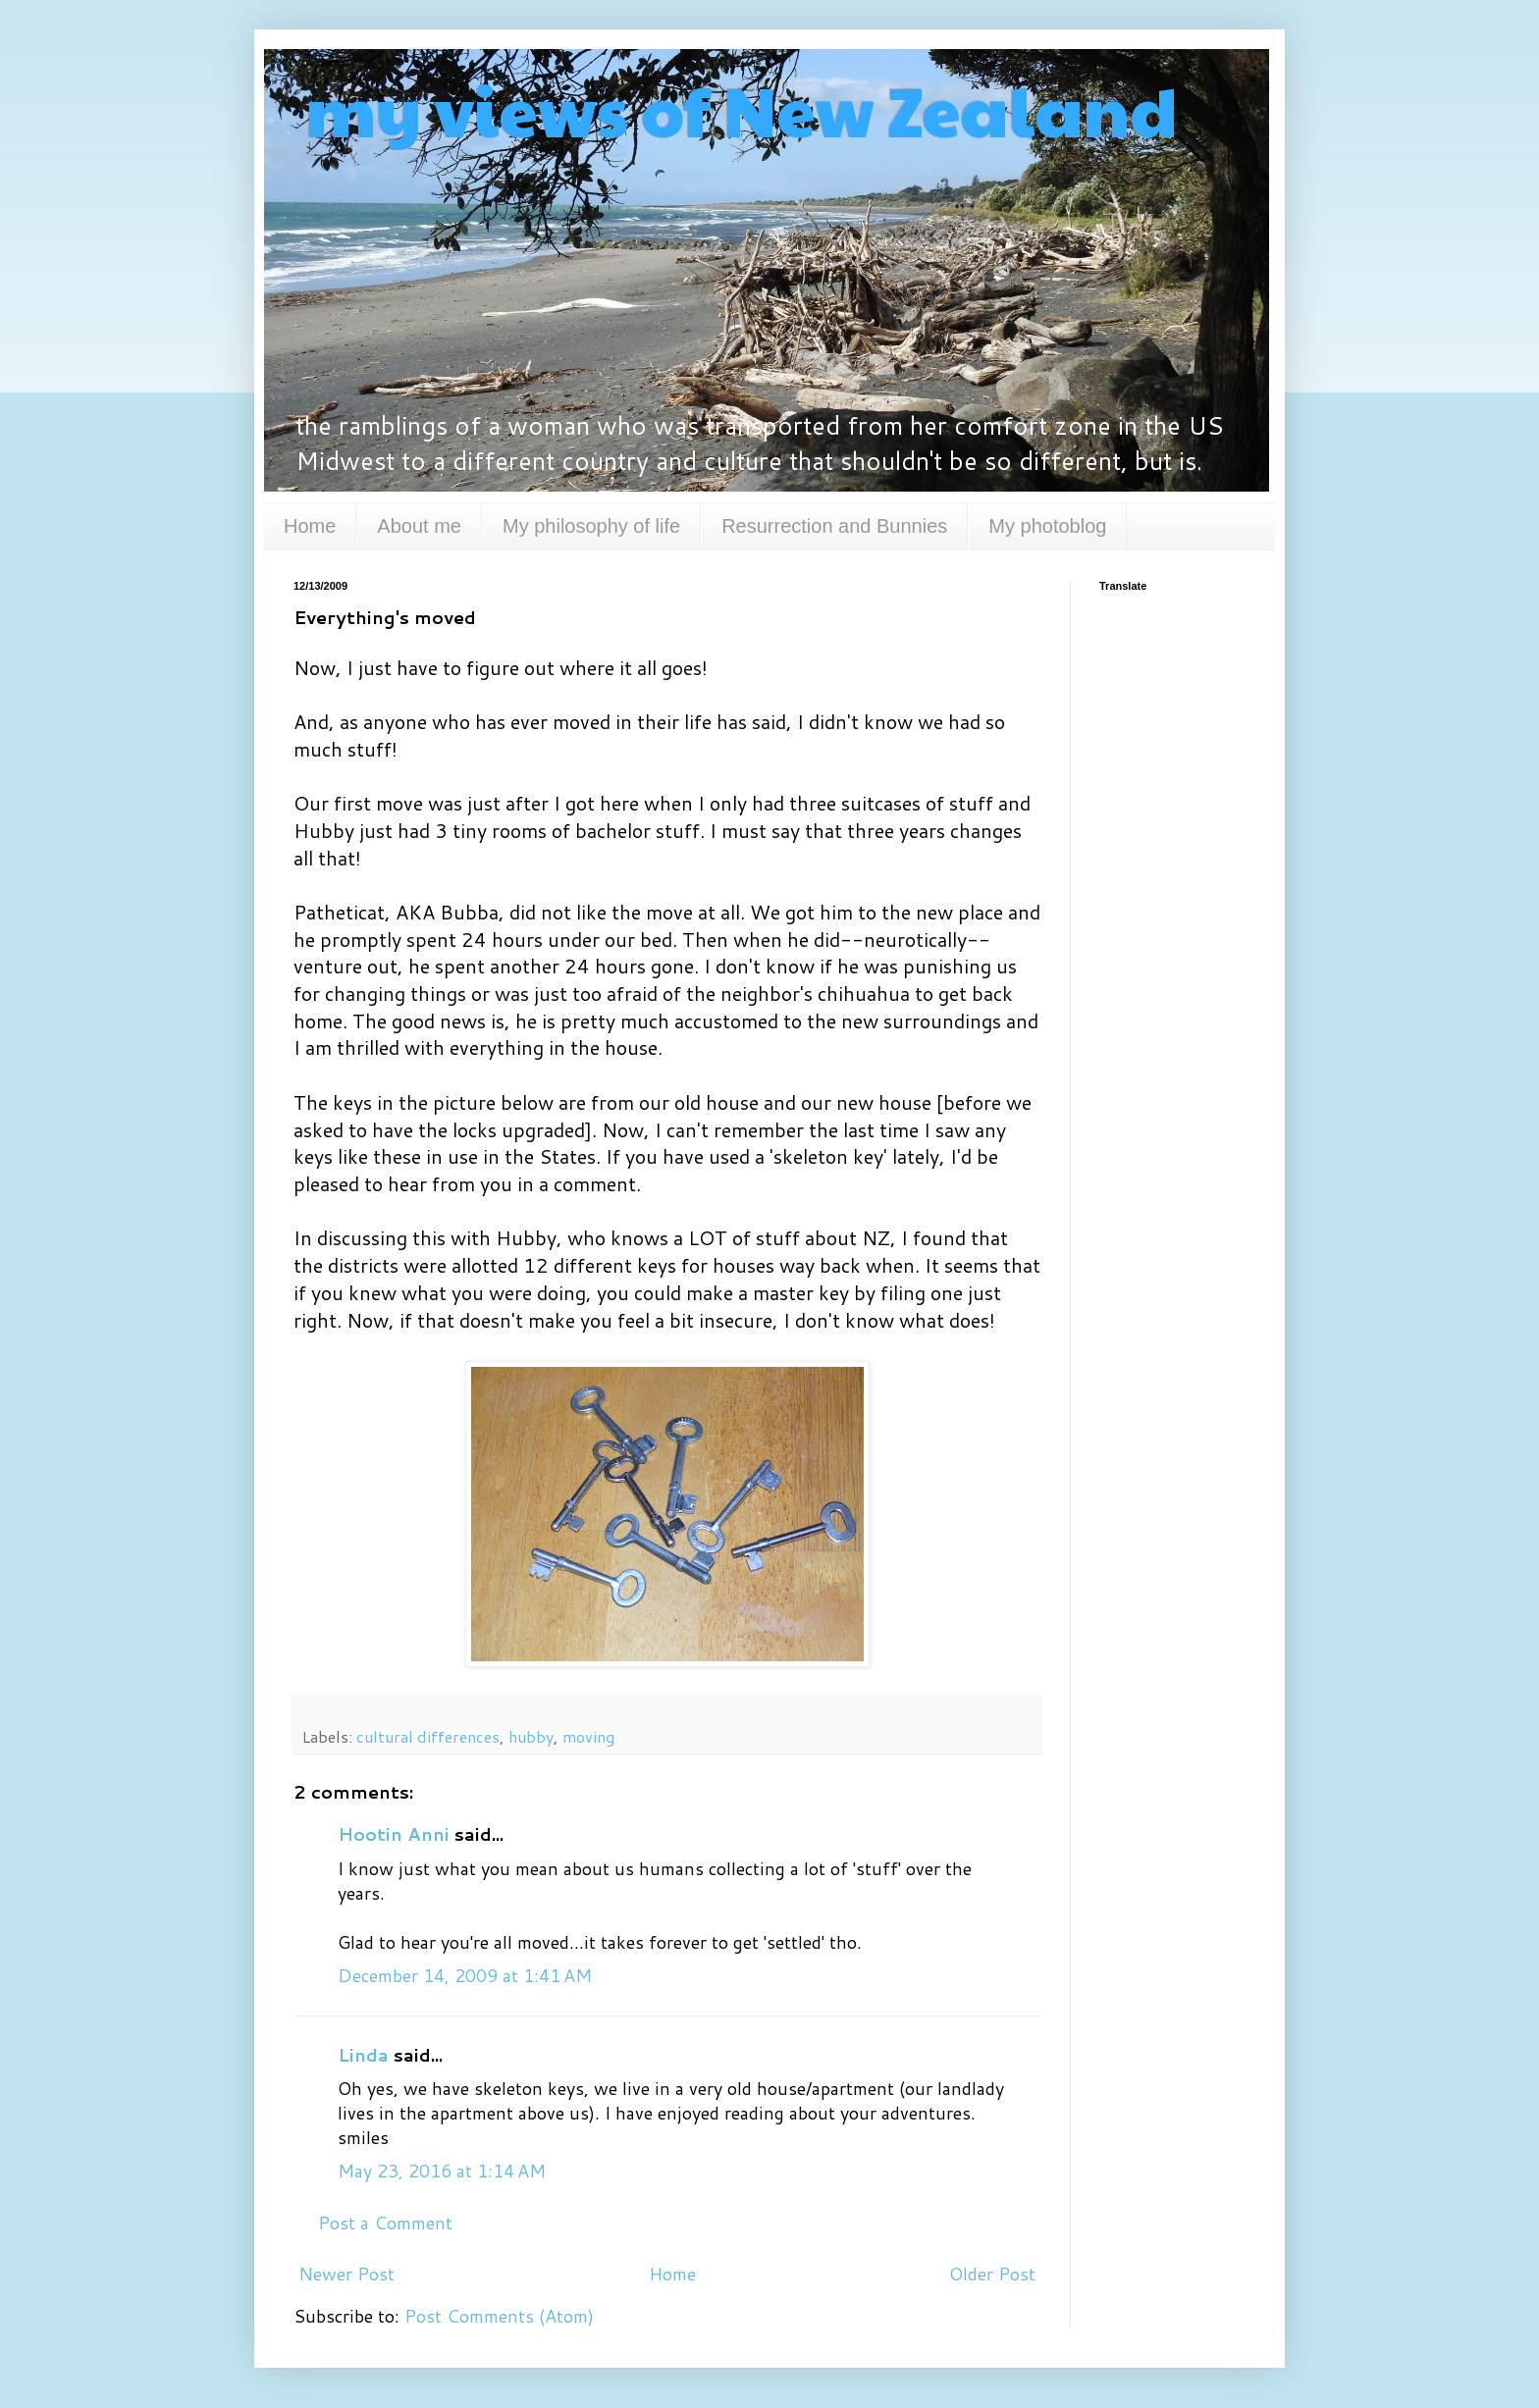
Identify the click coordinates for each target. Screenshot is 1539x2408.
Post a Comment (385, 2222)
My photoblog (1047, 526)
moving (588, 1736)
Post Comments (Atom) (499, 2316)
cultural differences (428, 1736)
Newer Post (346, 2273)
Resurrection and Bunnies (834, 526)
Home (310, 526)
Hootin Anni (394, 1834)
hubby (531, 1736)
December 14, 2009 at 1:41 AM (465, 1975)
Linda (363, 2055)
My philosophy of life (591, 526)
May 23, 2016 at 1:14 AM (442, 2170)
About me (419, 526)
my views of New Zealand (735, 109)
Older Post (992, 2273)
